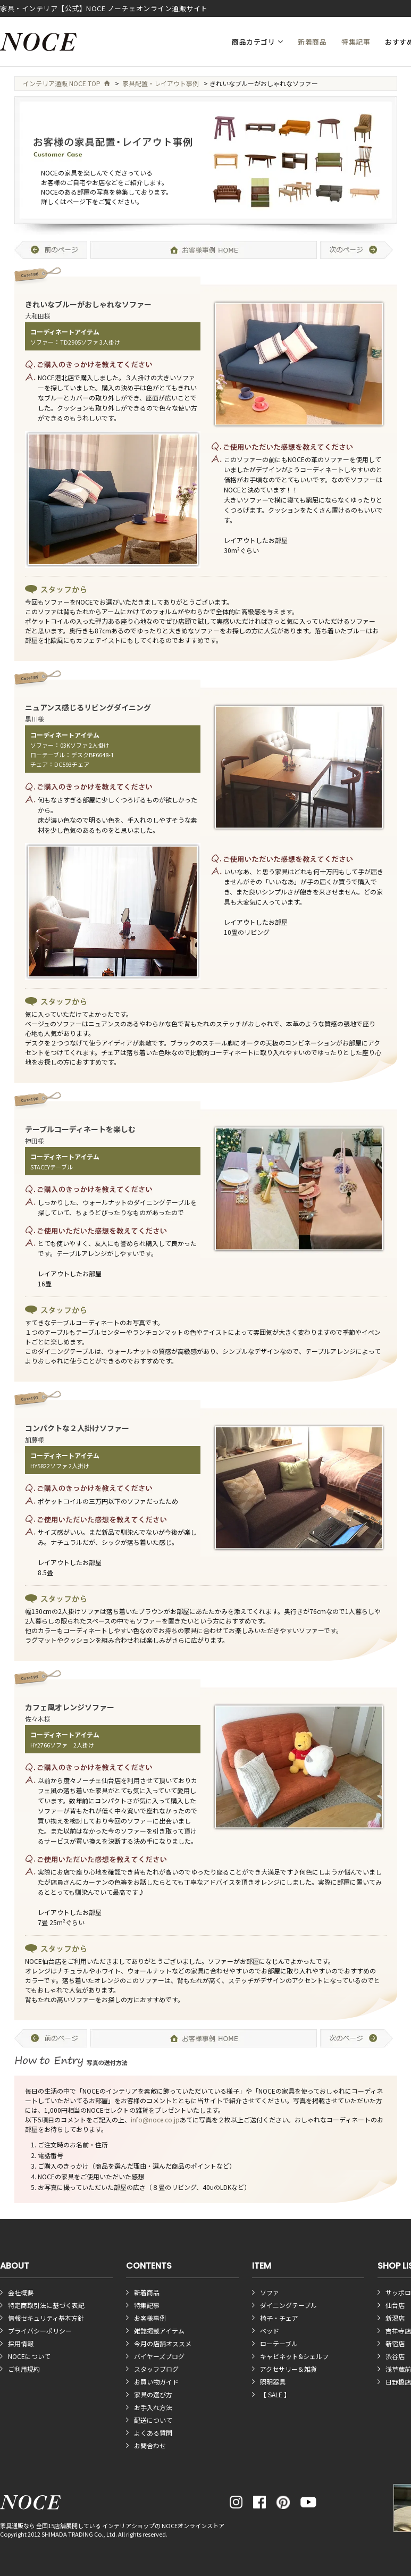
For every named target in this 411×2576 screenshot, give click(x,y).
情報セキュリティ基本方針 (46, 2317)
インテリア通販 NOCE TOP (66, 83)
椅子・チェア (279, 2317)
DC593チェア (71, 764)
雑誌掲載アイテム (159, 2330)
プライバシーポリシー (40, 2330)
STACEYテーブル (51, 1166)
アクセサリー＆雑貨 (288, 2368)
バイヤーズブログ (159, 2356)
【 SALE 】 (275, 2394)
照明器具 (273, 2381)
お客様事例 (150, 2317)
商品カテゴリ (253, 42)
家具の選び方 (153, 2394)
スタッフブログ (156, 2368)
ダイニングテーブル (288, 2305)
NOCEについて (29, 2356)
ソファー (42, 342)
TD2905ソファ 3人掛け (90, 342)
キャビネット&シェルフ (294, 2356)
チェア (39, 764)
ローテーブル (47, 754)
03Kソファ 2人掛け (85, 745)
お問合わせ (150, 2445)
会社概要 (20, 2292)
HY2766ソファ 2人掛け (62, 1745)
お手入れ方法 (153, 2407)
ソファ (269, 2292)
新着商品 (312, 42)
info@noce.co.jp (155, 2119)
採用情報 (20, 2343)
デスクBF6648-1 (92, 754)
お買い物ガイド (156, 2381)
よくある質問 (153, 2432)
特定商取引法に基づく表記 (46, 2305)
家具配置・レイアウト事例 (160, 83)
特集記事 (355, 42)
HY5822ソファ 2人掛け (59, 1465)
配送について (153, 2419)
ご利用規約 (24, 2368)
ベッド (269, 2330)
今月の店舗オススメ (162, 2343)
